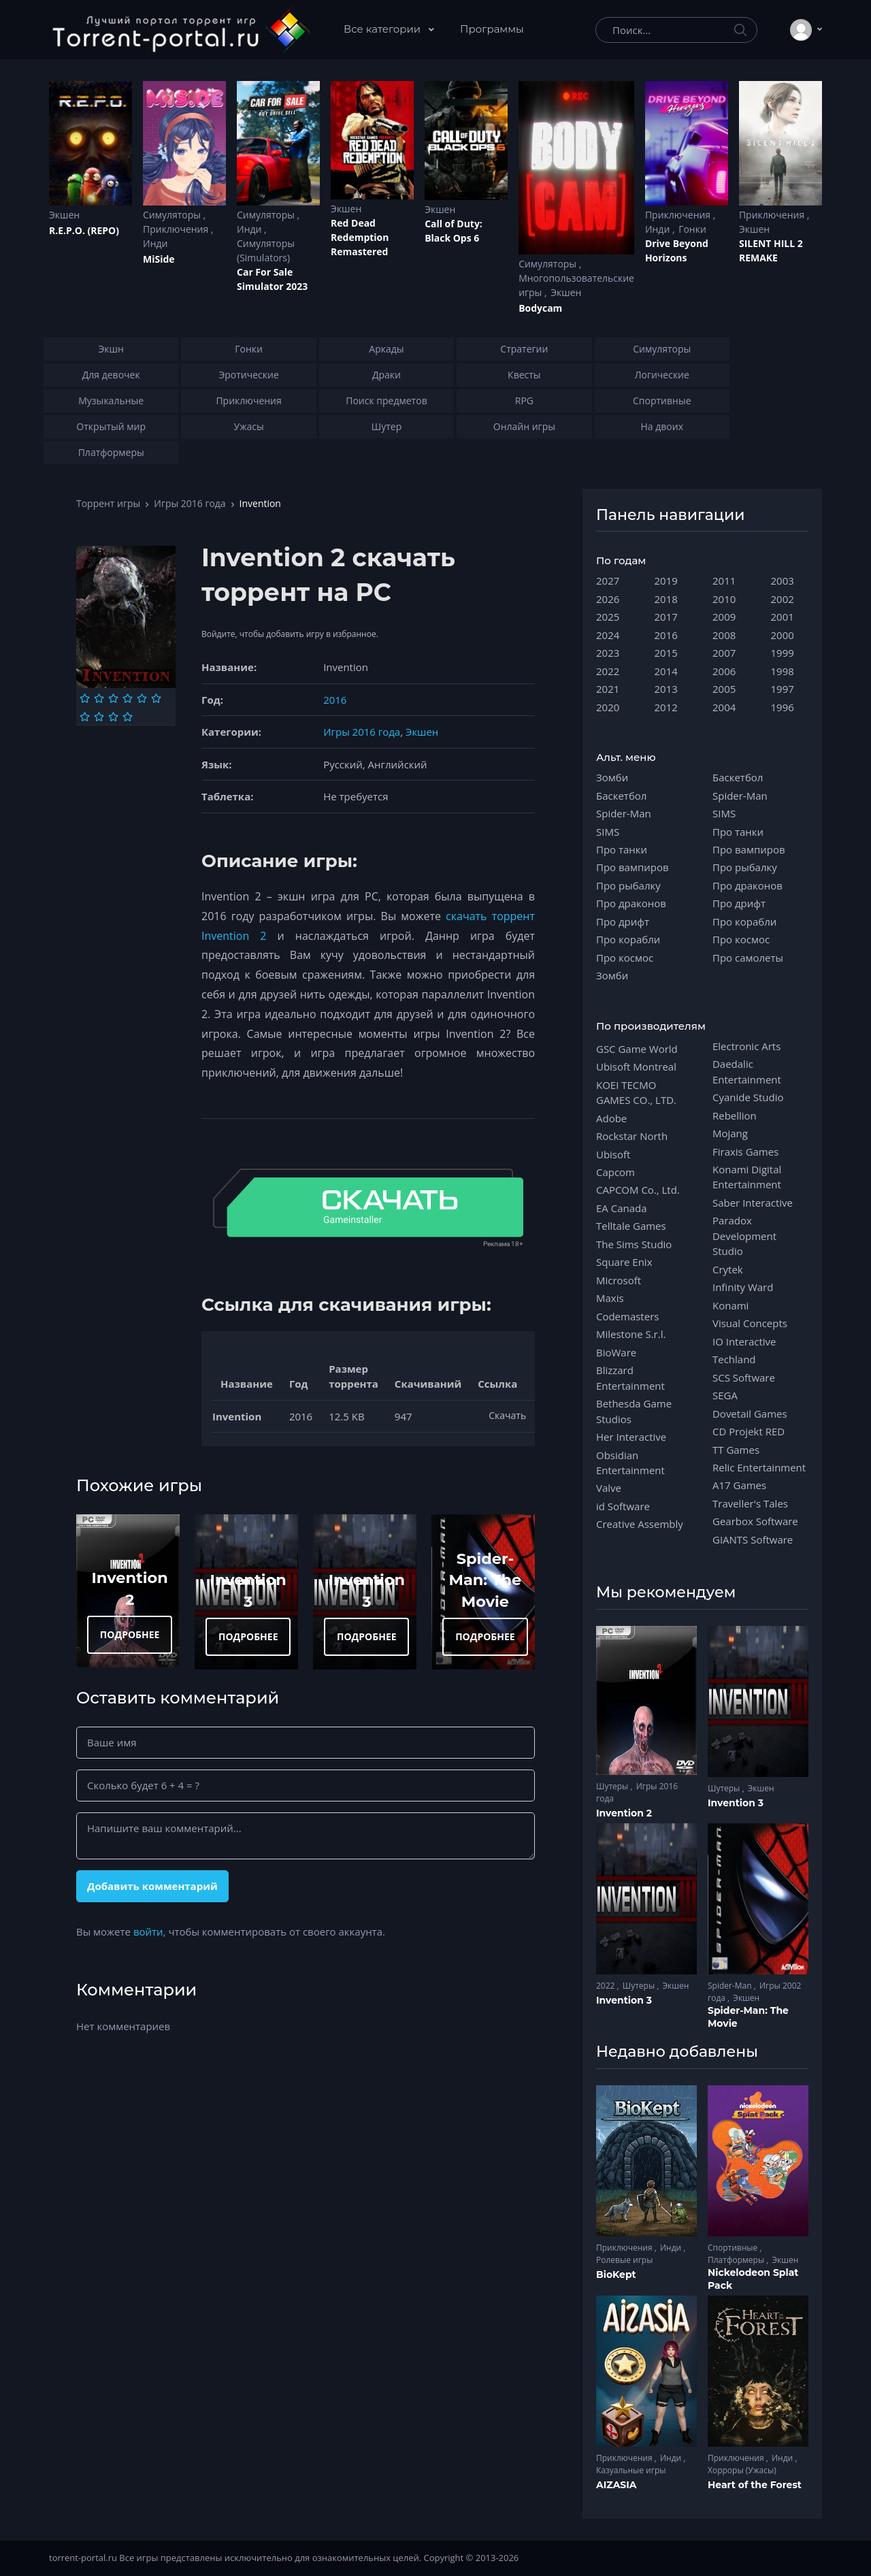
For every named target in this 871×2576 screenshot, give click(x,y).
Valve (608, 1488)
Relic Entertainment (759, 1467)
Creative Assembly (639, 1524)
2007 (724, 652)
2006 (724, 671)
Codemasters (627, 1316)
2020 (607, 707)
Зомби (612, 777)
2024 (607, 635)
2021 (607, 689)
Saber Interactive (752, 1202)
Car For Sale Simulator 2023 (272, 279)
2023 (607, 652)
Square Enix (624, 1262)
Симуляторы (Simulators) (266, 250)
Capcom (615, 1172)
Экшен (64, 214)
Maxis (610, 1298)
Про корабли (628, 939)
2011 (724, 580)
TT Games (735, 1449)
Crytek (727, 1269)
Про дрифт (622, 921)
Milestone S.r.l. (630, 1334)
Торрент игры (108, 503)
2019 (666, 580)
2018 (666, 599)
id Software (623, 1506)
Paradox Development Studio (744, 1235)
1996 (782, 707)
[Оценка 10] (127, 716)
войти (148, 1931)
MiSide (158, 258)
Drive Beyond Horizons (676, 250)
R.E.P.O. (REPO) (84, 230)
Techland (734, 1359)
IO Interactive (744, 1341)
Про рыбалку (628, 885)
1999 (782, 652)
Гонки (692, 229)
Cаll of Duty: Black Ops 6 (453, 230)
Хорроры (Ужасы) (742, 2470)
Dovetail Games (749, 1413)
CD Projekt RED (748, 1431)
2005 (724, 689)
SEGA (725, 1395)
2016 (334, 699)
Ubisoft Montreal (636, 1066)
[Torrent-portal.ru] (180, 30)
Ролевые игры (624, 2260)
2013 (666, 689)
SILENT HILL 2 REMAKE (771, 250)
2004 (724, 707)
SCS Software (743, 1377)
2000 (782, 635)
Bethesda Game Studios (634, 1411)
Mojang (730, 1133)
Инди (155, 243)
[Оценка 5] (142, 698)
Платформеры (737, 2260)
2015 (666, 652)
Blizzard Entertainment (630, 1377)
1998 (782, 671)
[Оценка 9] (113, 716)
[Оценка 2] (99, 698)
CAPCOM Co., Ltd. (638, 1189)
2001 (782, 616)
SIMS (607, 831)
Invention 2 (624, 1813)
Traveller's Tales (750, 1503)
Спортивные (733, 2247)
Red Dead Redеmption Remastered (360, 237)
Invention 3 (735, 1803)
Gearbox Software (755, 1521)
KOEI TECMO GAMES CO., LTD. (636, 1092)
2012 (666, 707)
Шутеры (613, 1786)
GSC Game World (637, 1049)
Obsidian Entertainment (630, 1462)
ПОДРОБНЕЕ (130, 1634)
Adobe (611, 1118)
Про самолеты (747, 957)
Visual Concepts (749, 1323)
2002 (782, 599)
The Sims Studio (634, 1244)
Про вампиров (632, 867)
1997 (782, 689)
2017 (666, 616)
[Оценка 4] (127, 698)
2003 (782, 580)
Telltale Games (631, 1226)
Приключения (177, 229)
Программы (492, 28)
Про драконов (631, 903)
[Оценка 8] (99, 716)
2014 (666, 671)
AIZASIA (616, 2485)
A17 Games (739, 1485)
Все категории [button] (383, 28)
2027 (607, 580)
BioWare (616, 1352)
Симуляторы (173, 214)
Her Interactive (631, 1437)
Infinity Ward (742, 1287)
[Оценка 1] (85, 698)
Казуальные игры (630, 2470)
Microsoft (618, 1280)
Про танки (621, 849)
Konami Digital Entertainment (746, 1176)
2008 (724, 635)
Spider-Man (623, 813)
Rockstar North (632, 1136)
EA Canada (621, 1208)
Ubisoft (613, 1154)
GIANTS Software (752, 1539)
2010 (724, 599)
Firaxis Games (745, 1151)
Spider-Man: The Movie (485, 1580)
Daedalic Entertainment (746, 1071)
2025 (607, 616)
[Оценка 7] (85, 716)
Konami (730, 1305)
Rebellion (734, 1115)
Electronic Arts (746, 1046)
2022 (607, 671)
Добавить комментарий (152, 1886)
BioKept (616, 2274)
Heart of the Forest (755, 2485)
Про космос (624, 957)
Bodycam (540, 307)
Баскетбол (621, 795)
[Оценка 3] (113, 698)
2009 (724, 616)
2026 (607, 599)
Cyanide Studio (747, 1097)
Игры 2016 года (189, 503)
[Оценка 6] (156, 698)
